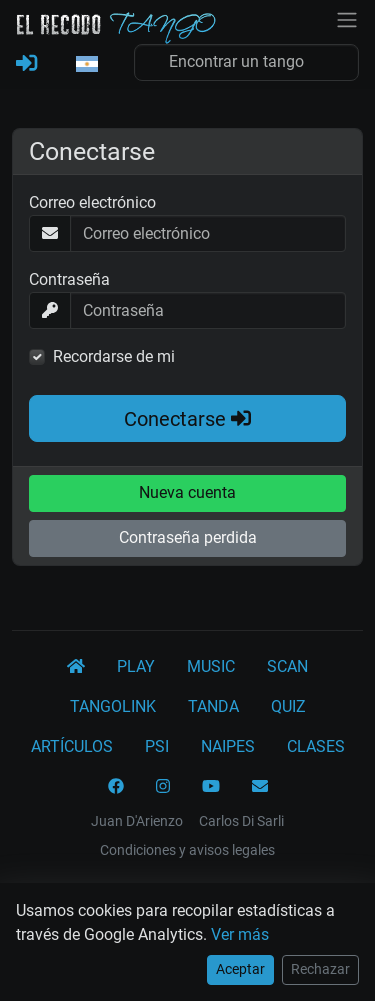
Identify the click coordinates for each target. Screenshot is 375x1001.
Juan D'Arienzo (137, 821)
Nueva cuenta (187, 492)
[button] (86, 65)
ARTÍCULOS (72, 746)
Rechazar (320, 969)
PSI (157, 746)
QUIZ (288, 706)
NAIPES (228, 746)
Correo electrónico (92, 202)
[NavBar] (347, 18)
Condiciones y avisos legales (187, 850)
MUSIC (211, 666)
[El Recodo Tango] (76, 667)
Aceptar (240, 969)
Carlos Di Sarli (241, 821)
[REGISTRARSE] (26, 64)
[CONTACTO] (260, 787)
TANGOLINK (113, 706)
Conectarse (187, 419)
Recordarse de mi (114, 356)
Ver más (240, 934)
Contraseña (69, 279)
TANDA (213, 706)
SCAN (287, 666)
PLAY (136, 666)
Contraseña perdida (188, 537)
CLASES (316, 746)
